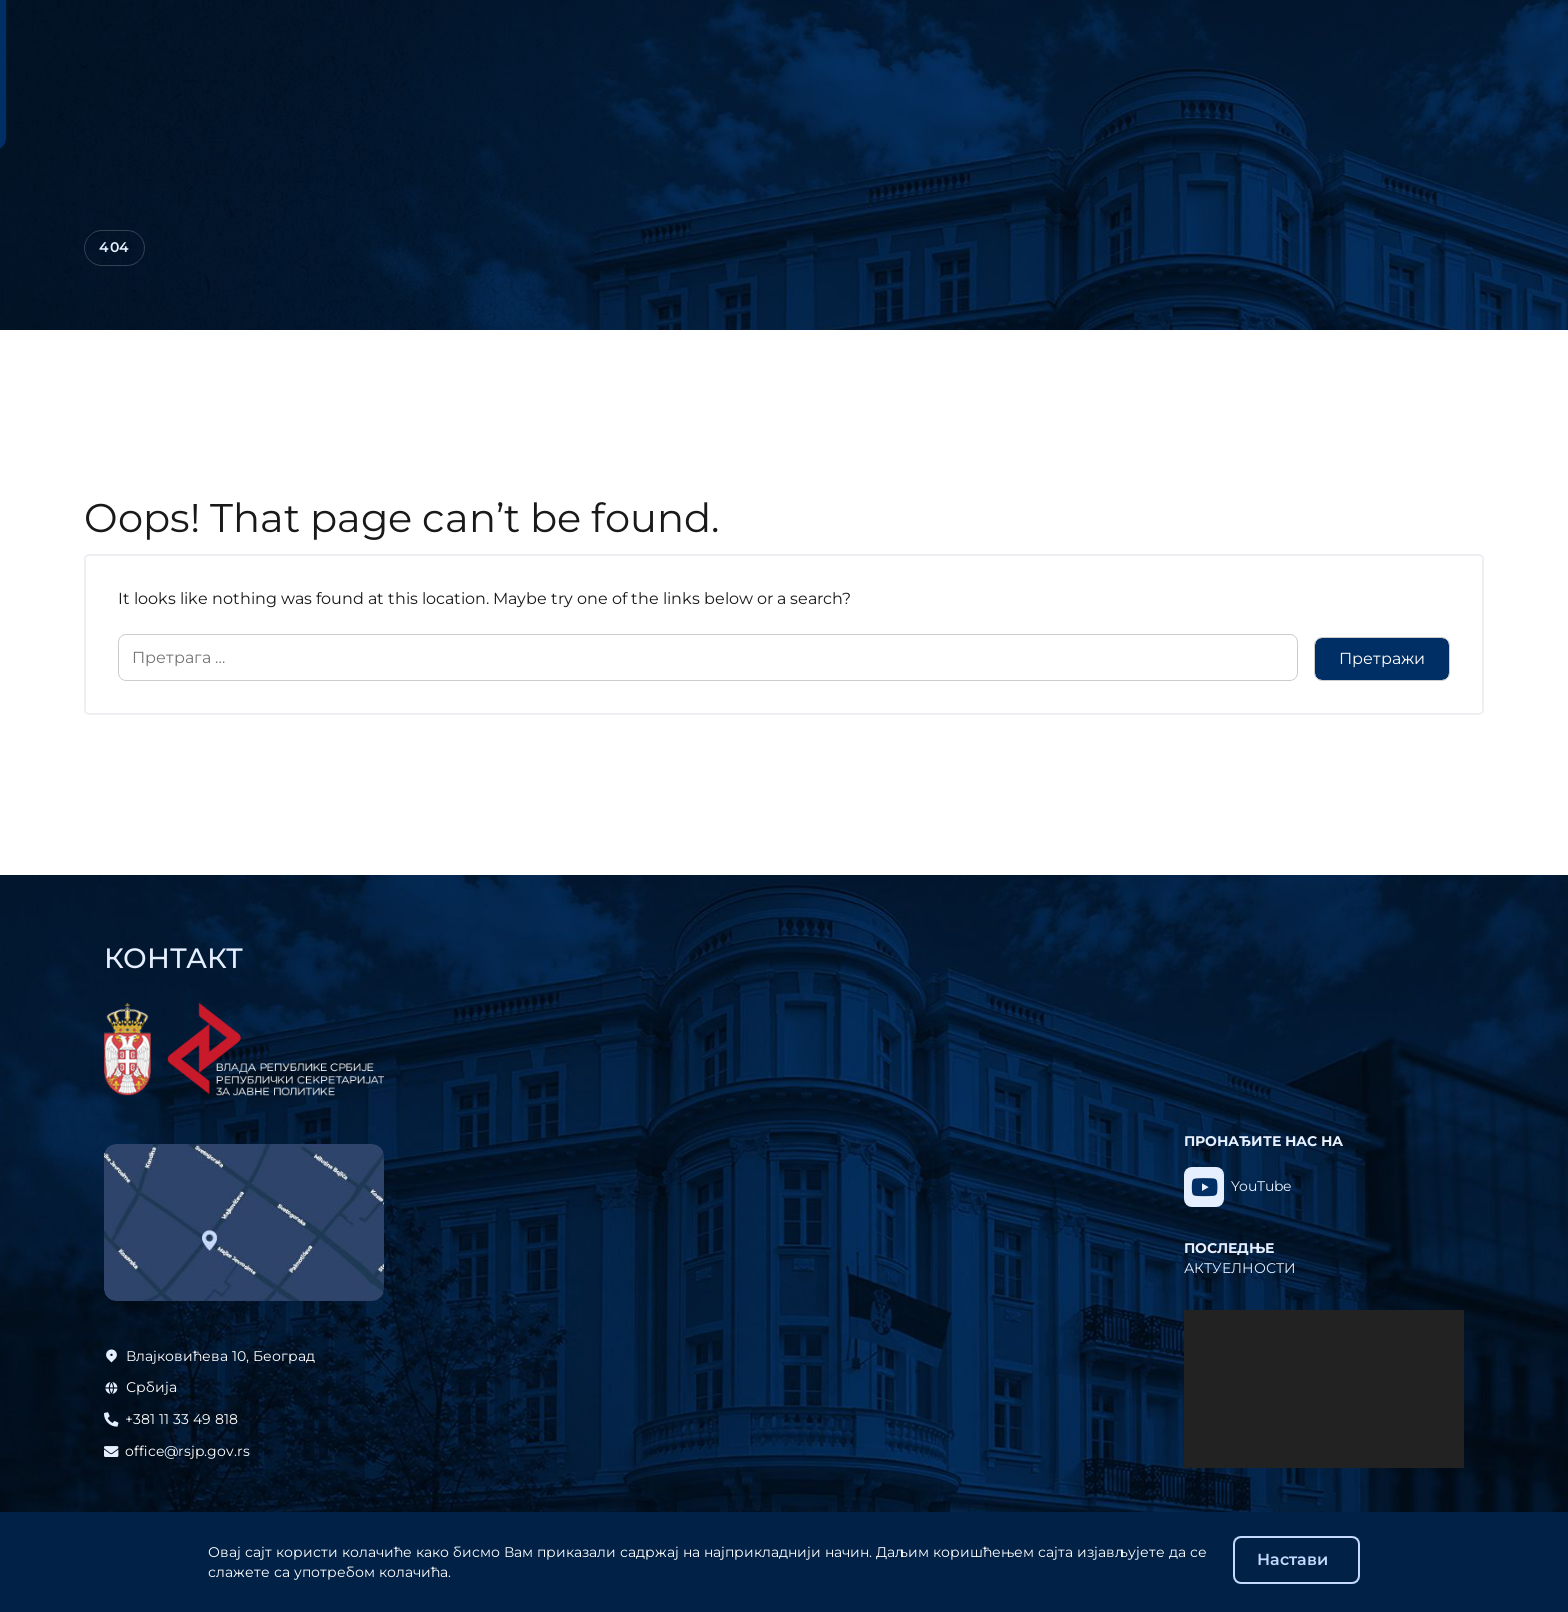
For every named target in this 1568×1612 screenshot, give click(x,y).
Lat (1394, 33)
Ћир (1350, 33)
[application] (1324, 1389)
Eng (1436, 33)
